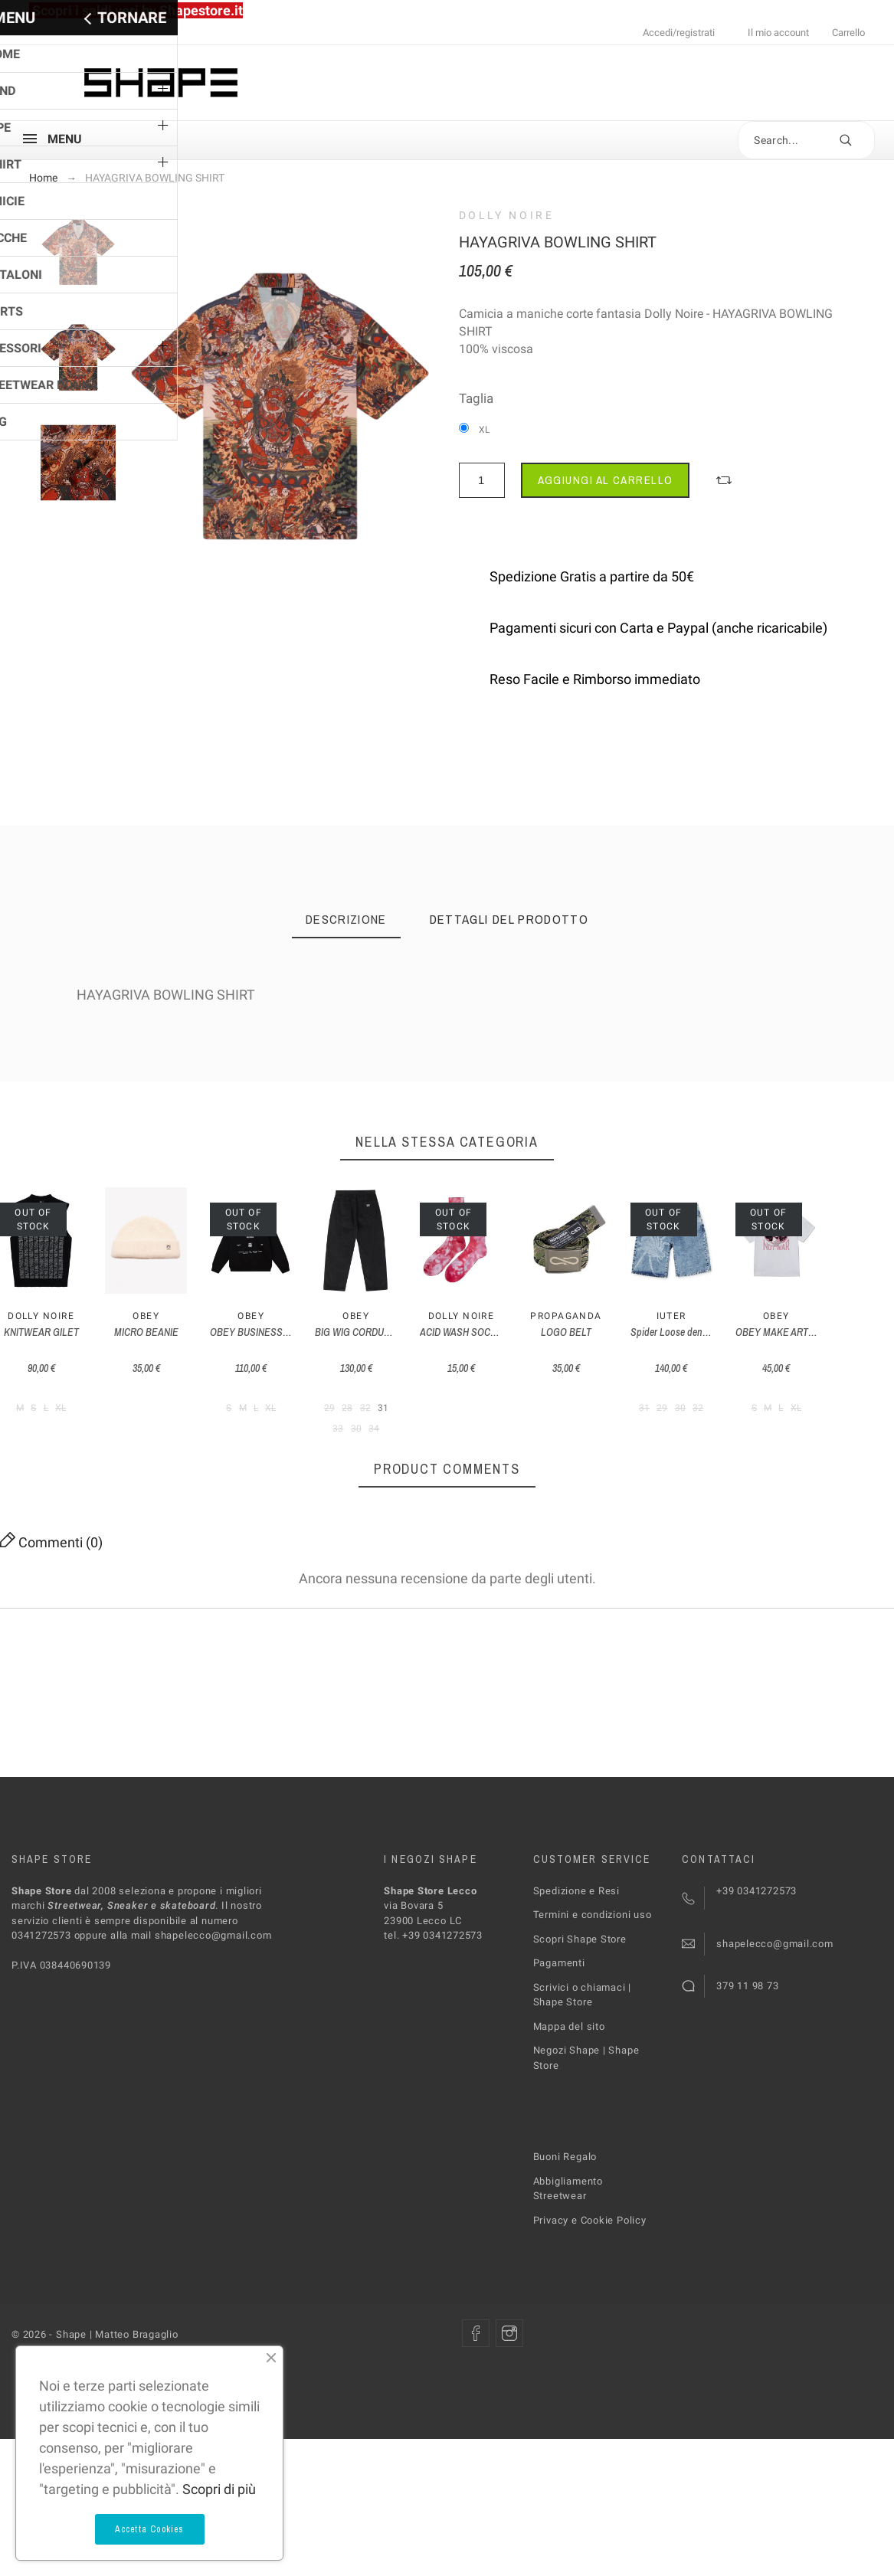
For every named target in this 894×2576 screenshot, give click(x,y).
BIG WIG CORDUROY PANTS (790, 1494)
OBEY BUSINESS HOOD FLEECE (562, 1494)
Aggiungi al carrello (606, 480)
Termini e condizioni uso (592, 2055)
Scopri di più (219, 2489)
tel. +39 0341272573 (433, 2076)
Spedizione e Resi (576, 2031)
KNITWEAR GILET (103, 1494)
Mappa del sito (569, 2166)
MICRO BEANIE (332, 1494)
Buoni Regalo (565, 2297)
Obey (332, 1477)
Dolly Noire (507, 215)
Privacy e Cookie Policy (590, 2360)
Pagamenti (559, 2104)
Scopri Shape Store (580, 2079)
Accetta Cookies (150, 2529)
